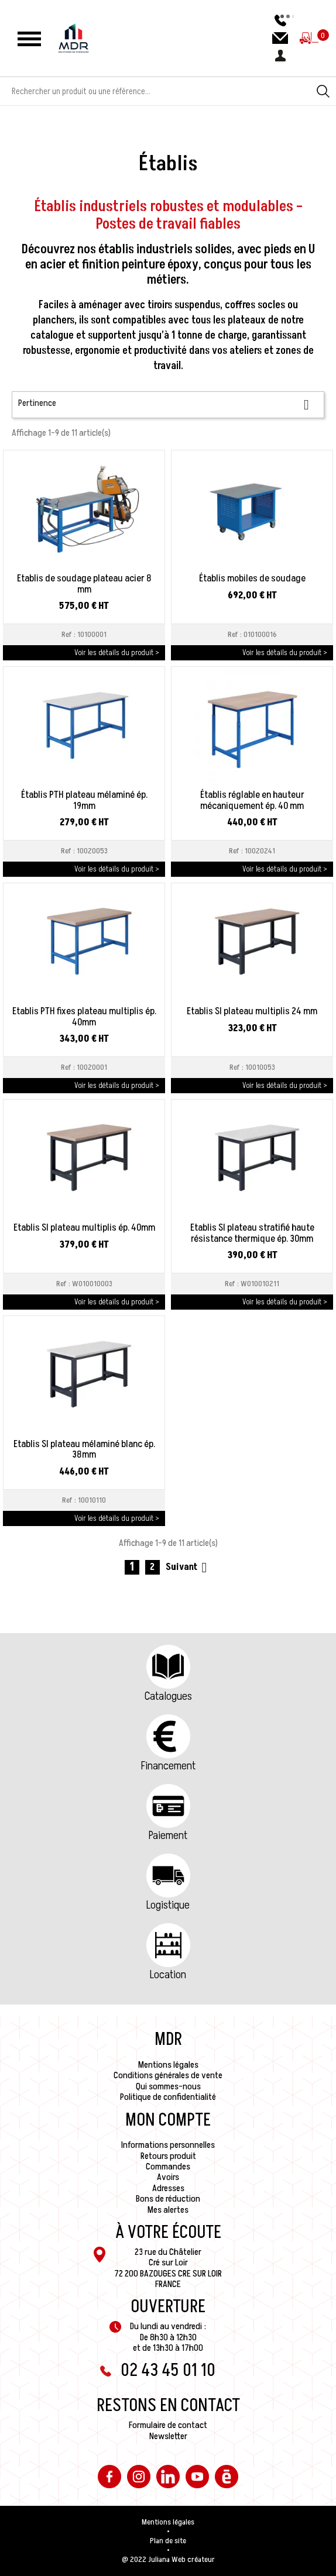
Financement (168, 1766)
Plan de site (168, 2541)
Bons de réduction (168, 2198)
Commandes (168, 2166)
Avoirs (168, 2177)
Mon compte (168, 2120)
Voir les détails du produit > (116, 652)
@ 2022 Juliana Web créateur (168, 2559)
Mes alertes (168, 2209)
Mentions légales (168, 2064)
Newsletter (168, 2436)
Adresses (168, 2188)
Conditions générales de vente (168, 2075)
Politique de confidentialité (168, 2097)
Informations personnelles (168, 2144)
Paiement (168, 1835)
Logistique (168, 1905)
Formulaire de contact (168, 2425)
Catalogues (168, 1696)
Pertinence (168, 404)
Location (168, 1975)
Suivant (188, 1567)
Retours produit (168, 2156)
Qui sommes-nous (168, 2086)
